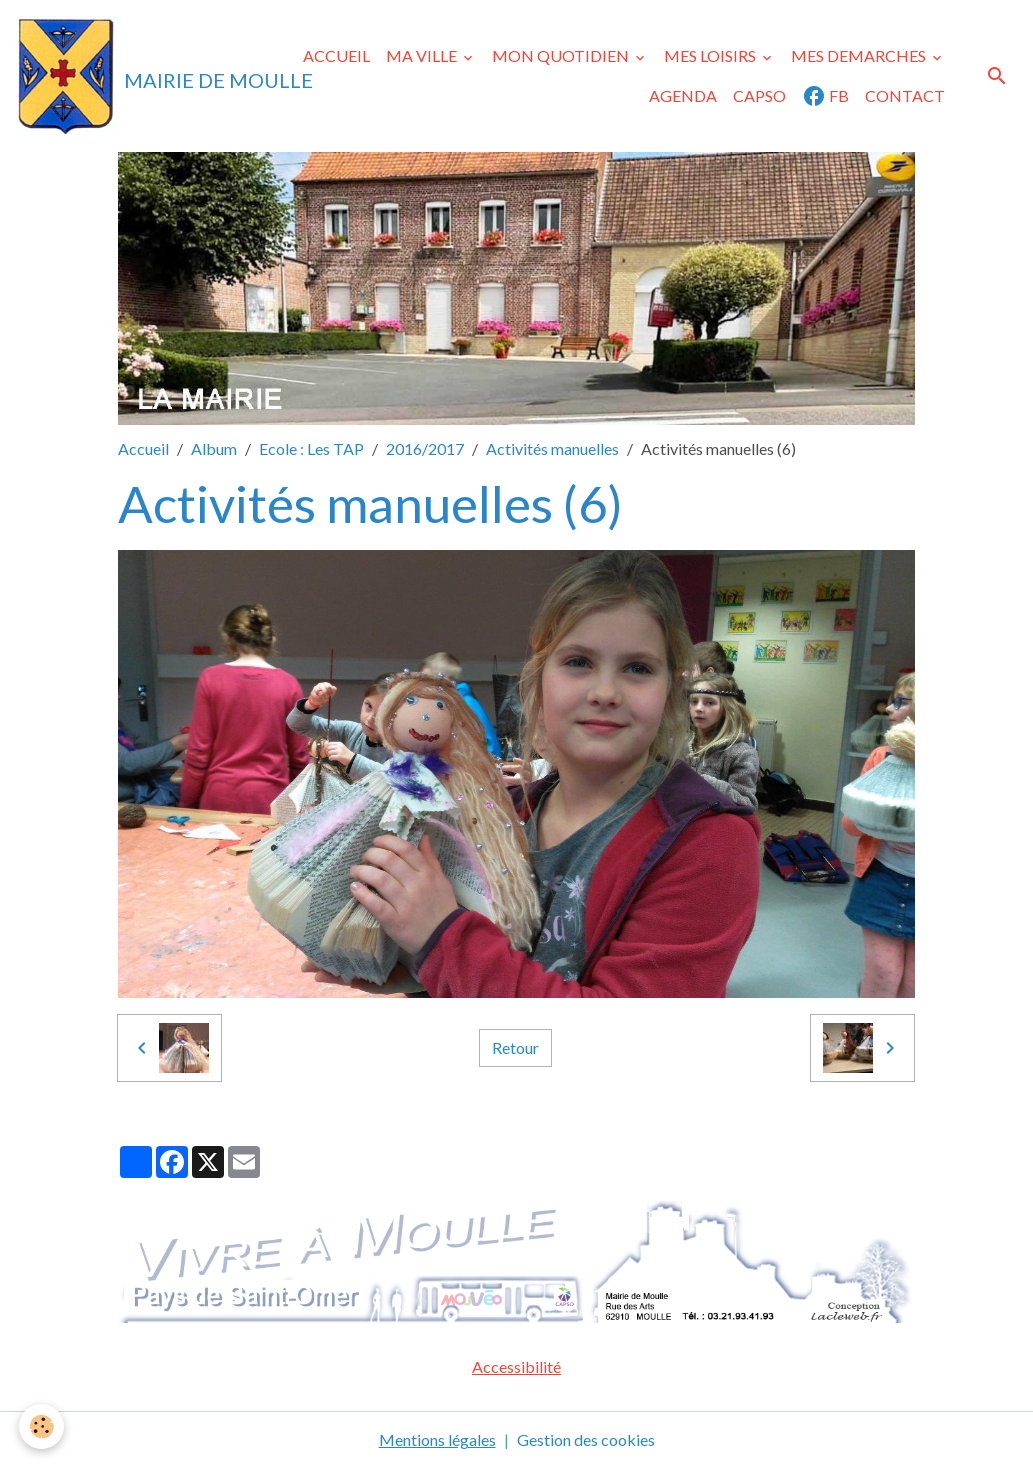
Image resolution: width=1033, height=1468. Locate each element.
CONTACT (905, 95)
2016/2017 (425, 448)
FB (825, 96)
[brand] (126, 76)
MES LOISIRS (711, 55)
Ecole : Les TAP (311, 448)
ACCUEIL (336, 55)
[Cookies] (42, 1426)
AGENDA (683, 95)
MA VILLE (423, 55)
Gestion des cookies (586, 1439)
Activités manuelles (552, 448)
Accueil (143, 448)
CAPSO (759, 95)
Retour (515, 1047)
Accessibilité (516, 1366)
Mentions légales (437, 1439)
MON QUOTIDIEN (562, 55)
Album (214, 448)
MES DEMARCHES (860, 55)
